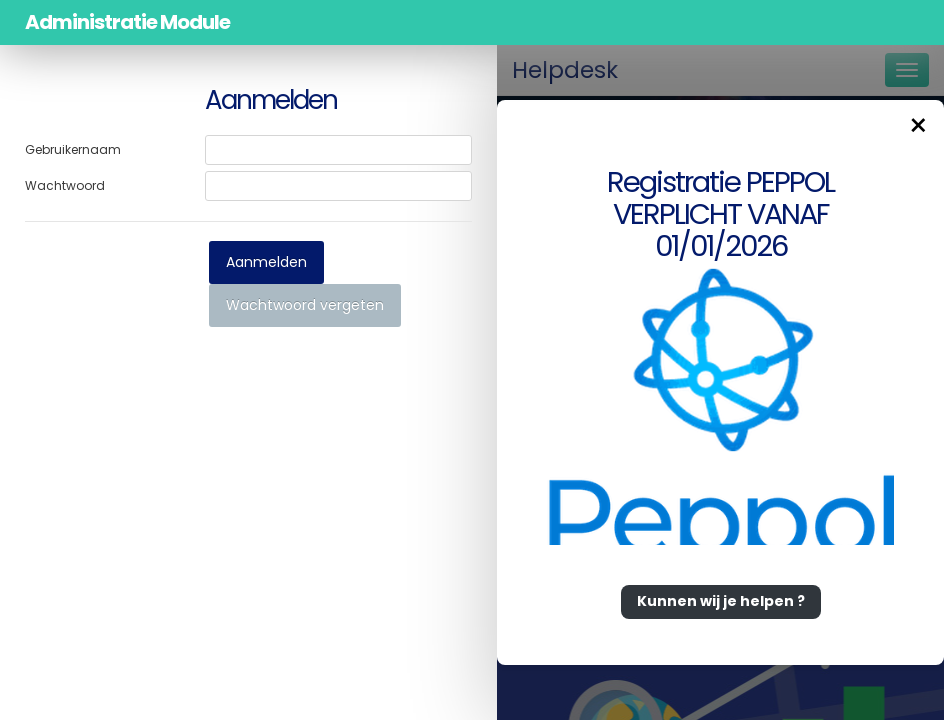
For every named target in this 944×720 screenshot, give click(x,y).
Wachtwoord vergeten (305, 305)
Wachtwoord (65, 185)
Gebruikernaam (73, 149)
